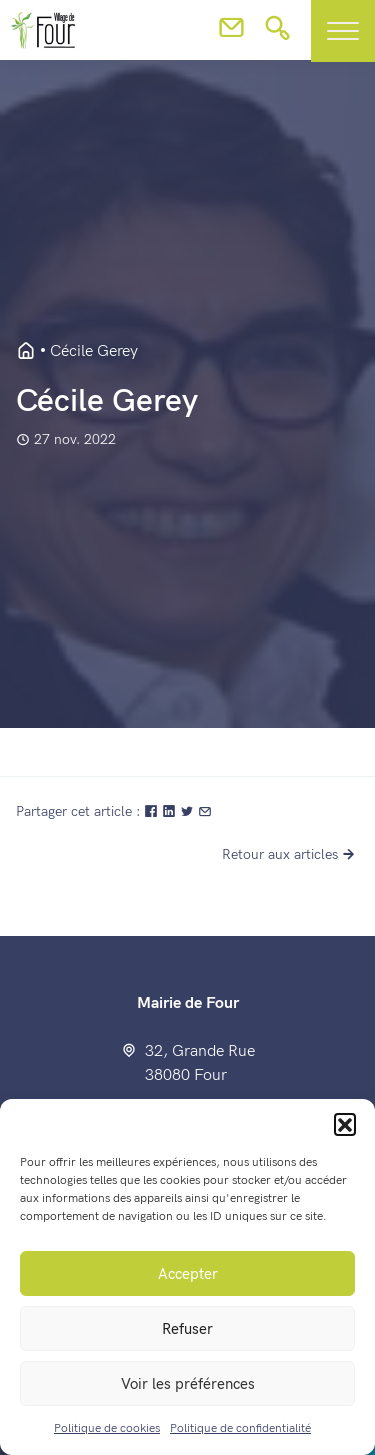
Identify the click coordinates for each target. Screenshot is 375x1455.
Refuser (187, 1329)
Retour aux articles (290, 854)
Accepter (188, 1274)
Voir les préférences (188, 1384)
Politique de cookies (107, 1428)
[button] (345, 1124)
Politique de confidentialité (240, 1428)
